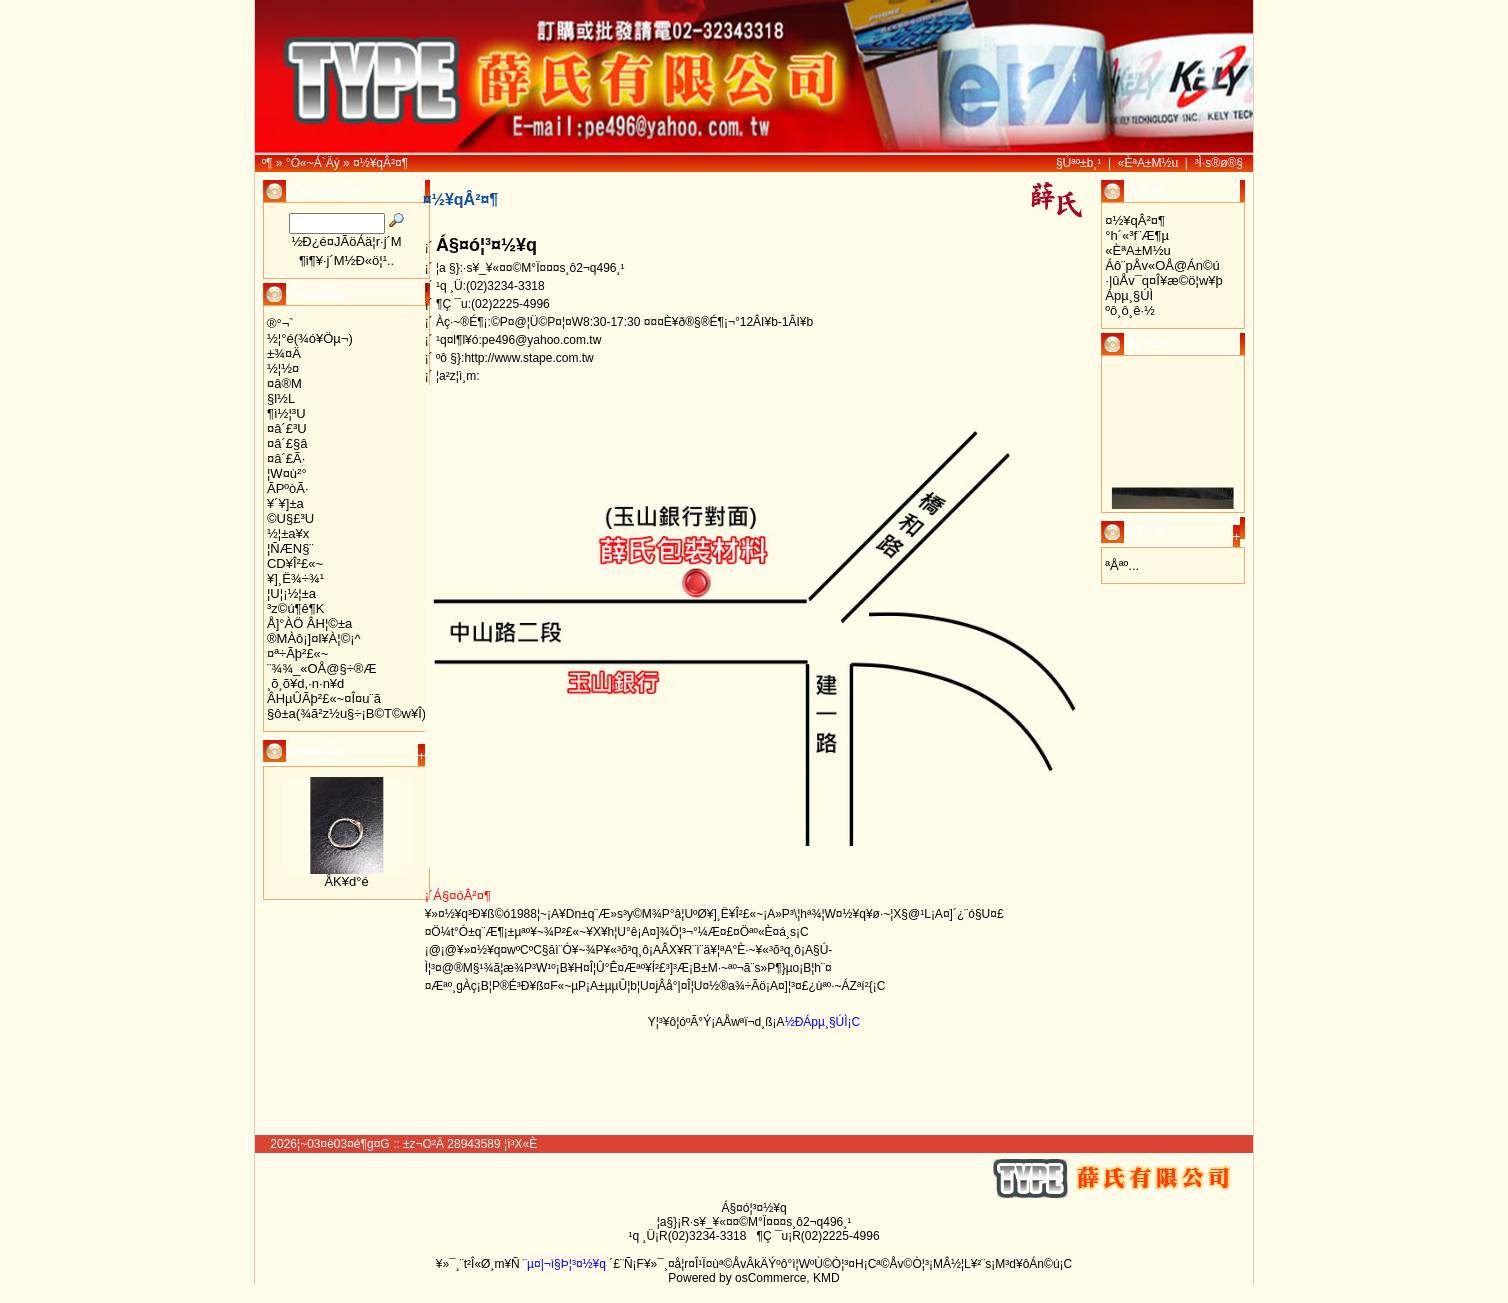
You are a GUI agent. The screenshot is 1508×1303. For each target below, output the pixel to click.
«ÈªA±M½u (1148, 163)
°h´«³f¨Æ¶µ (1137, 235)
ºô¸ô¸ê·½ (1130, 310)
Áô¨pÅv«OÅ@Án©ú (1162, 265)
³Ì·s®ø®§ (1219, 163)
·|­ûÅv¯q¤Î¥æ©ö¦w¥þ (1163, 280)
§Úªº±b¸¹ (1078, 163)
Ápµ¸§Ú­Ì (1129, 295)
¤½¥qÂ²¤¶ (380, 163)
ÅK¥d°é (346, 881)
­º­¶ (267, 163)
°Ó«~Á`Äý (313, 163)
